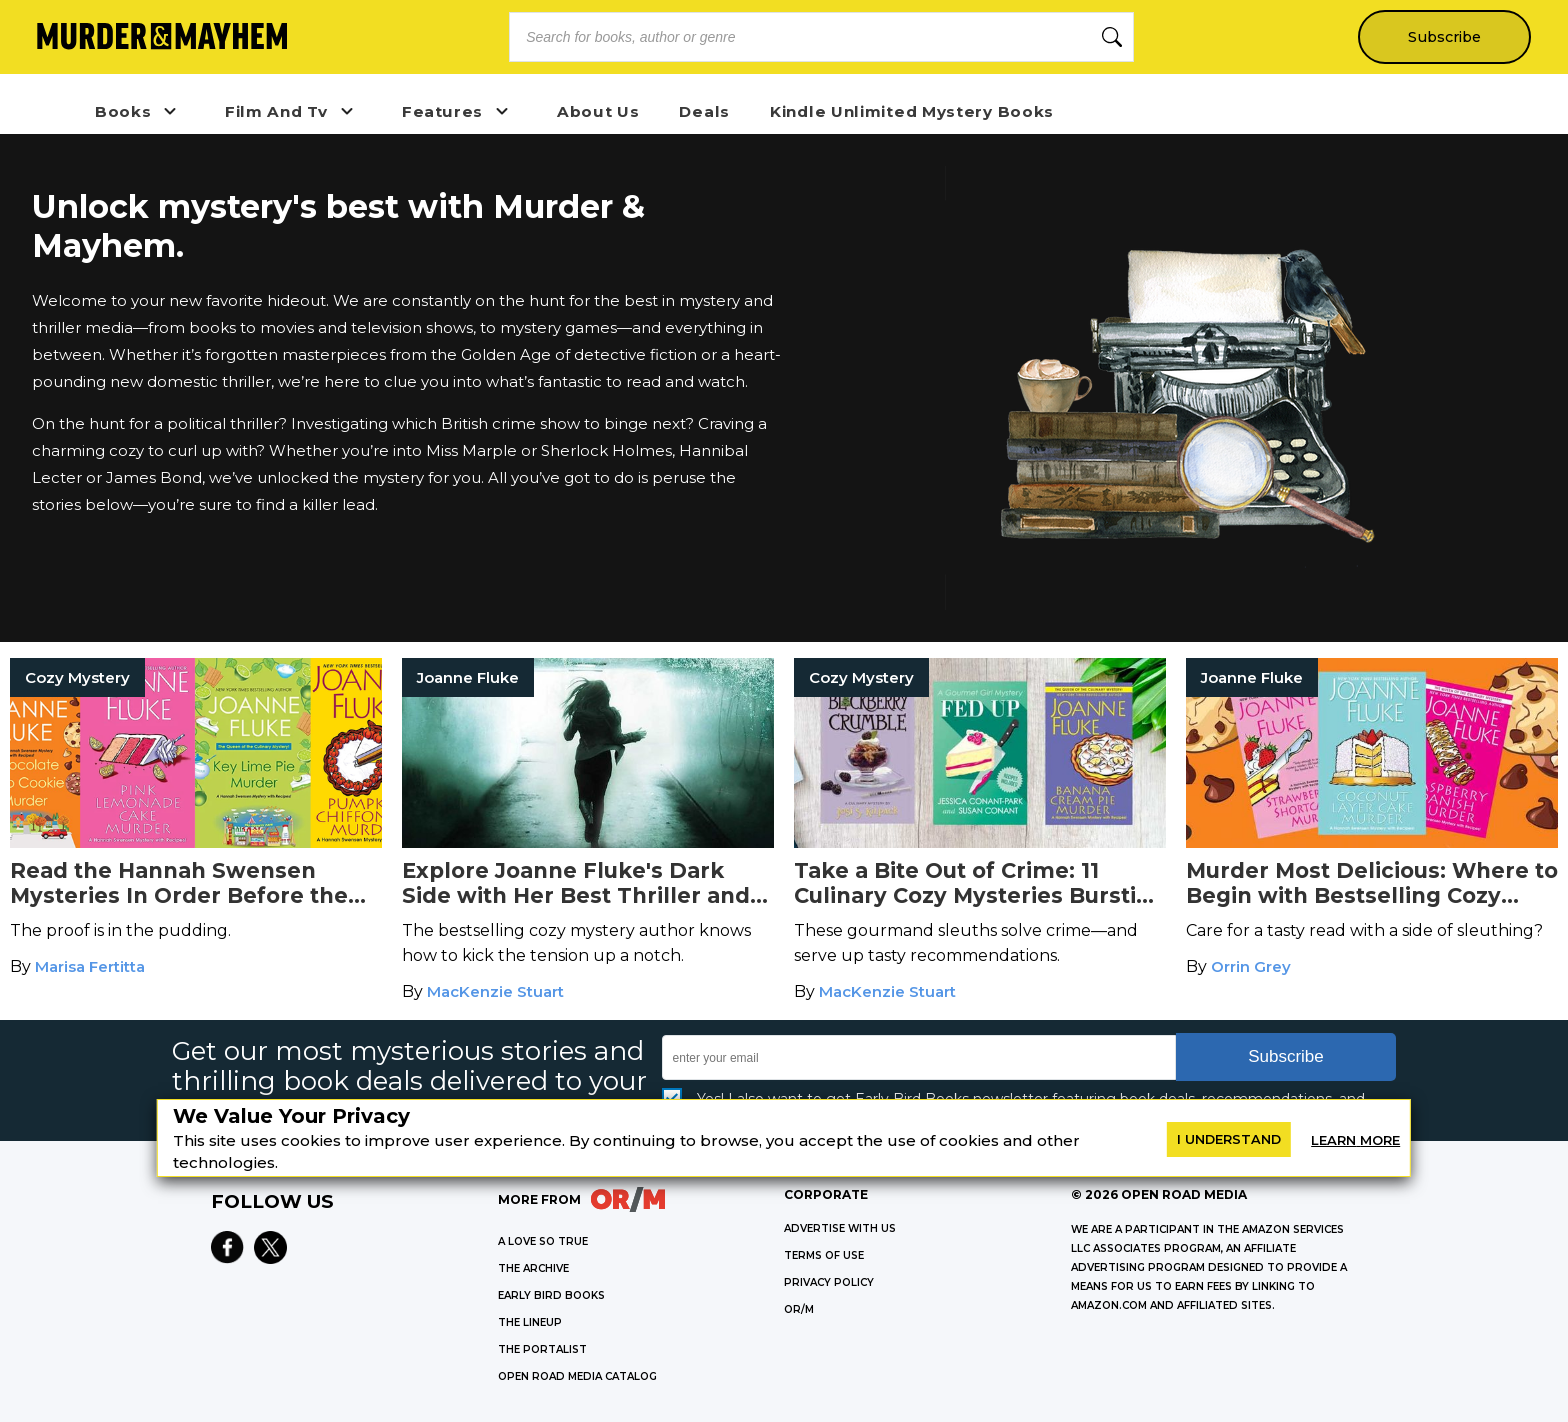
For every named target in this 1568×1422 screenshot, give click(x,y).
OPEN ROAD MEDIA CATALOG (577, 1376)
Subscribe (1443, 37)
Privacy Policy (829, 1282)
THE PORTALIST (542, 1349)
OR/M (799, 1309)
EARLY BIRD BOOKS (551, 1295)
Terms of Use (824, 1255)
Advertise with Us (840, 1228)
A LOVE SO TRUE (543, 1241)
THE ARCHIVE (533, 1268)
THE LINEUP (530, 1322)
